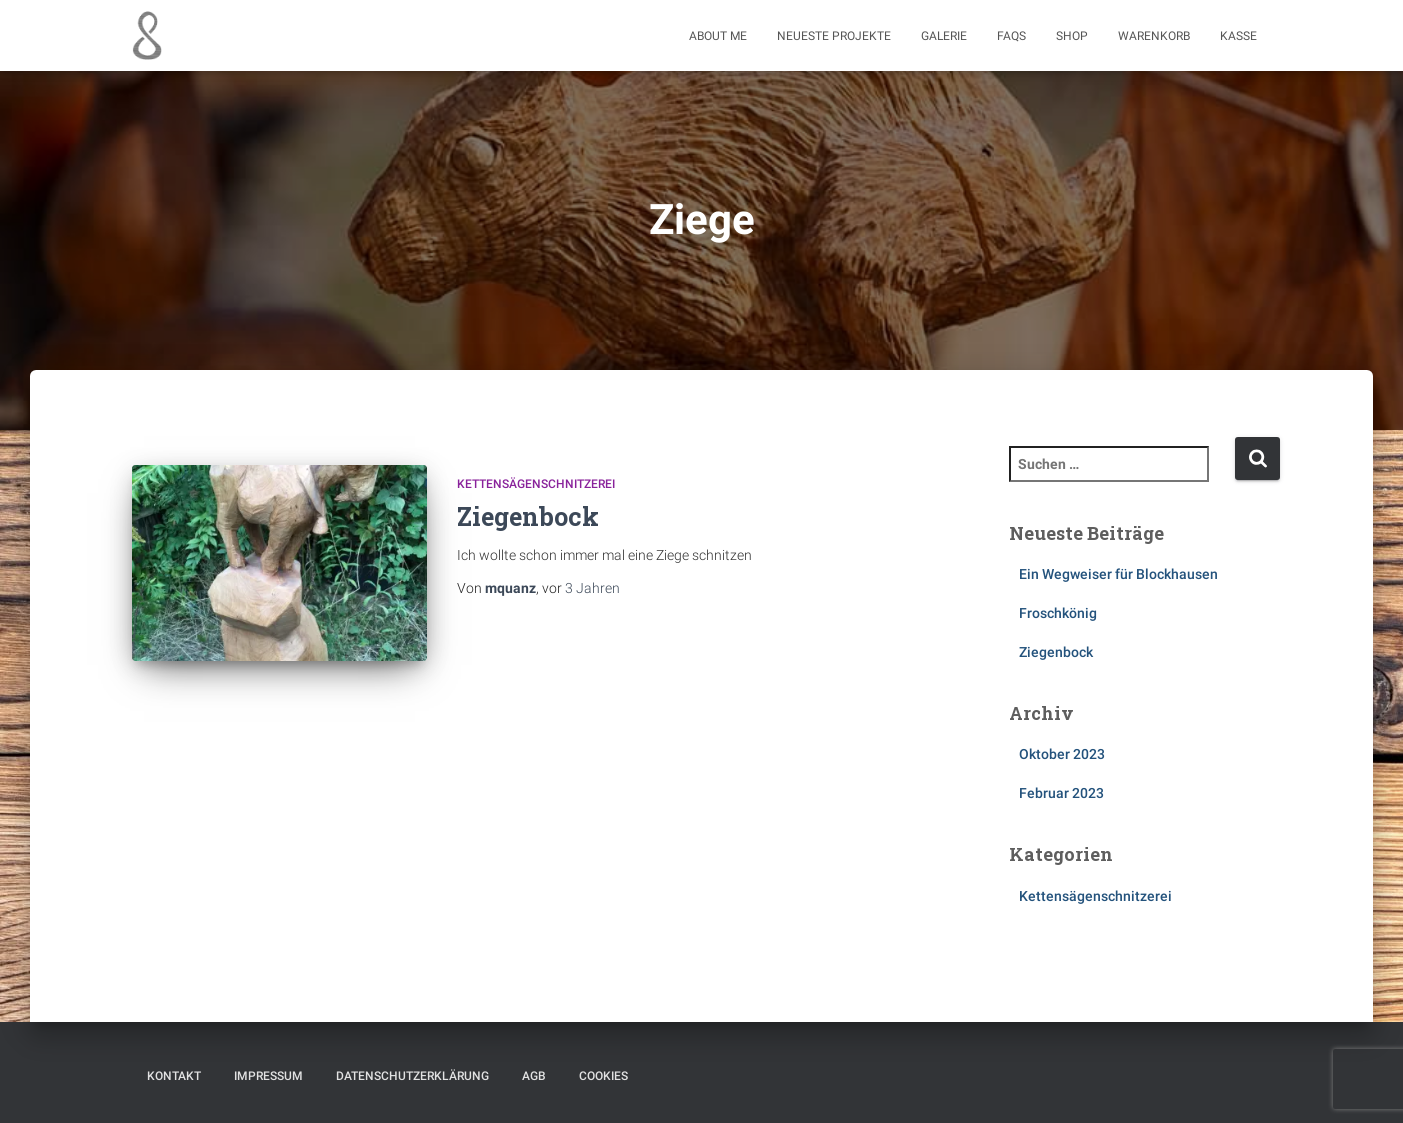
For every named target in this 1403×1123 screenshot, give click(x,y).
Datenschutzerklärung (412, 1076)
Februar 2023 (1061, 793)
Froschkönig (1058, 613)
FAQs (1011, 36)
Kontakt (174, 1076)
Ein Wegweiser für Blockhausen (1118, 574)
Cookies (603, 1076)
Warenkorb (1154, 36)
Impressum (268, 1076)
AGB (534, 1076)
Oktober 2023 (1062, 754)
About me (718, 36)
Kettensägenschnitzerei (536, 484)
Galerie (944, 36)
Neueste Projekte (834, 36)
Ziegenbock (528, 516)
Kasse (1238, 36)
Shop (1072, 36)
